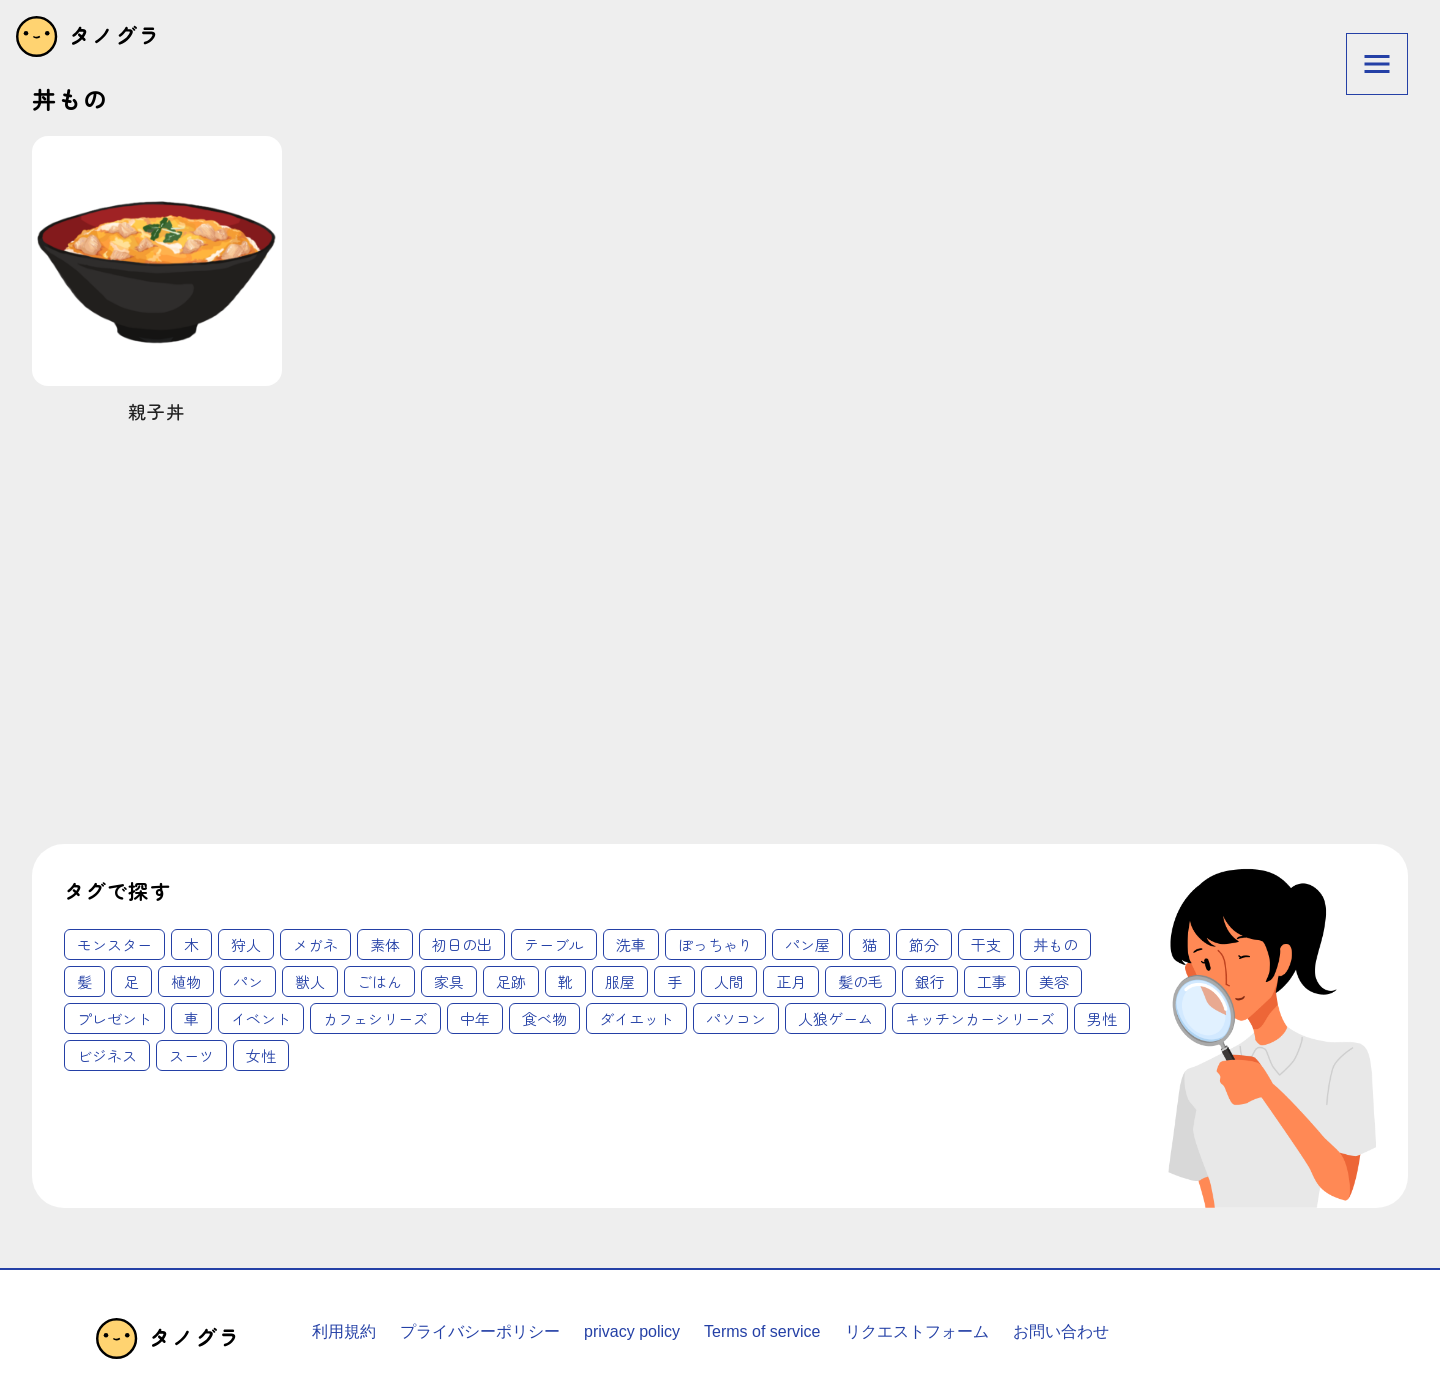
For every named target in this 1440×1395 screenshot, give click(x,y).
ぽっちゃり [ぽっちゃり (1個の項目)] (715, 944)
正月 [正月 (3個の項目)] (791, 981)
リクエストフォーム (917, 1331)
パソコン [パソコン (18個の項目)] (736, 1018)
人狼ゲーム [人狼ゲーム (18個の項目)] (835, 1018)
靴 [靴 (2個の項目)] (565, 981)
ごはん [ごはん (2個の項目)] (379, 981)
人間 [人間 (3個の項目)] (729, 981)
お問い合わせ (1061, 1331)
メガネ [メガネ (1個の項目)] (315, 944)
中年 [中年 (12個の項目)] (475, 1018)
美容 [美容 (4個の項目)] (1054, 981)
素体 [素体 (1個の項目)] (385, 944)
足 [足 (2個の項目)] (131, 981)
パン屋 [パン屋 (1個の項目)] (807, 944)
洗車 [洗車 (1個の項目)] (631, 944)
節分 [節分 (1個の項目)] (924, 944)
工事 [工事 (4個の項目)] (992, 981)
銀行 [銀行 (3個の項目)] (930, 981)
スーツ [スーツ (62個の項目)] (191, 1055)
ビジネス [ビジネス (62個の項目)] (107, 1055)
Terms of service (762, 1331)
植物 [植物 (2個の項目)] (186, 981)
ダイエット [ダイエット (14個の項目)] (636, 1018)
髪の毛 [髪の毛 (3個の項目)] (860, 981)
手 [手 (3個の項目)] (674, 981)
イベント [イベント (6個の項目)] (261, 1018)
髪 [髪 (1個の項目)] (84, 981)
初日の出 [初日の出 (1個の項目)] (462, 944)
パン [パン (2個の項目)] (248, 981)
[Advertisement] (512, 644)
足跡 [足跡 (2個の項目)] (511, 981)
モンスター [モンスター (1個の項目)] (114, 944)
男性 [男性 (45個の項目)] (1102, 1018)
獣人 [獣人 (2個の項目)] (310, 981)
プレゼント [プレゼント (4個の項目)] (114, 1018)
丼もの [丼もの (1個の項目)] (1055, 944)
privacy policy (632, 1331)
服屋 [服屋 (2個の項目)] (620, 981)
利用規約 (344, 1331)
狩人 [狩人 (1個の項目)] (246, 944)
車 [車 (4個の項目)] (191, 1018)
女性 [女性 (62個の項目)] (261, 1055)
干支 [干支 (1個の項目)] (986, 944)
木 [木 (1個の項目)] (191, 944)
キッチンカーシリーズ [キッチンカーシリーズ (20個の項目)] (980, 1018)
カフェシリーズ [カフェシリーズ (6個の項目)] (375, 1018)
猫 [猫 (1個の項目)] (869, 944)
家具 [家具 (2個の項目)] (449, 981)
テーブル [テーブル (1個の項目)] (554, 944)
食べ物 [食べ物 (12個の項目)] (544, 1018)
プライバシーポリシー (480, 1331)
